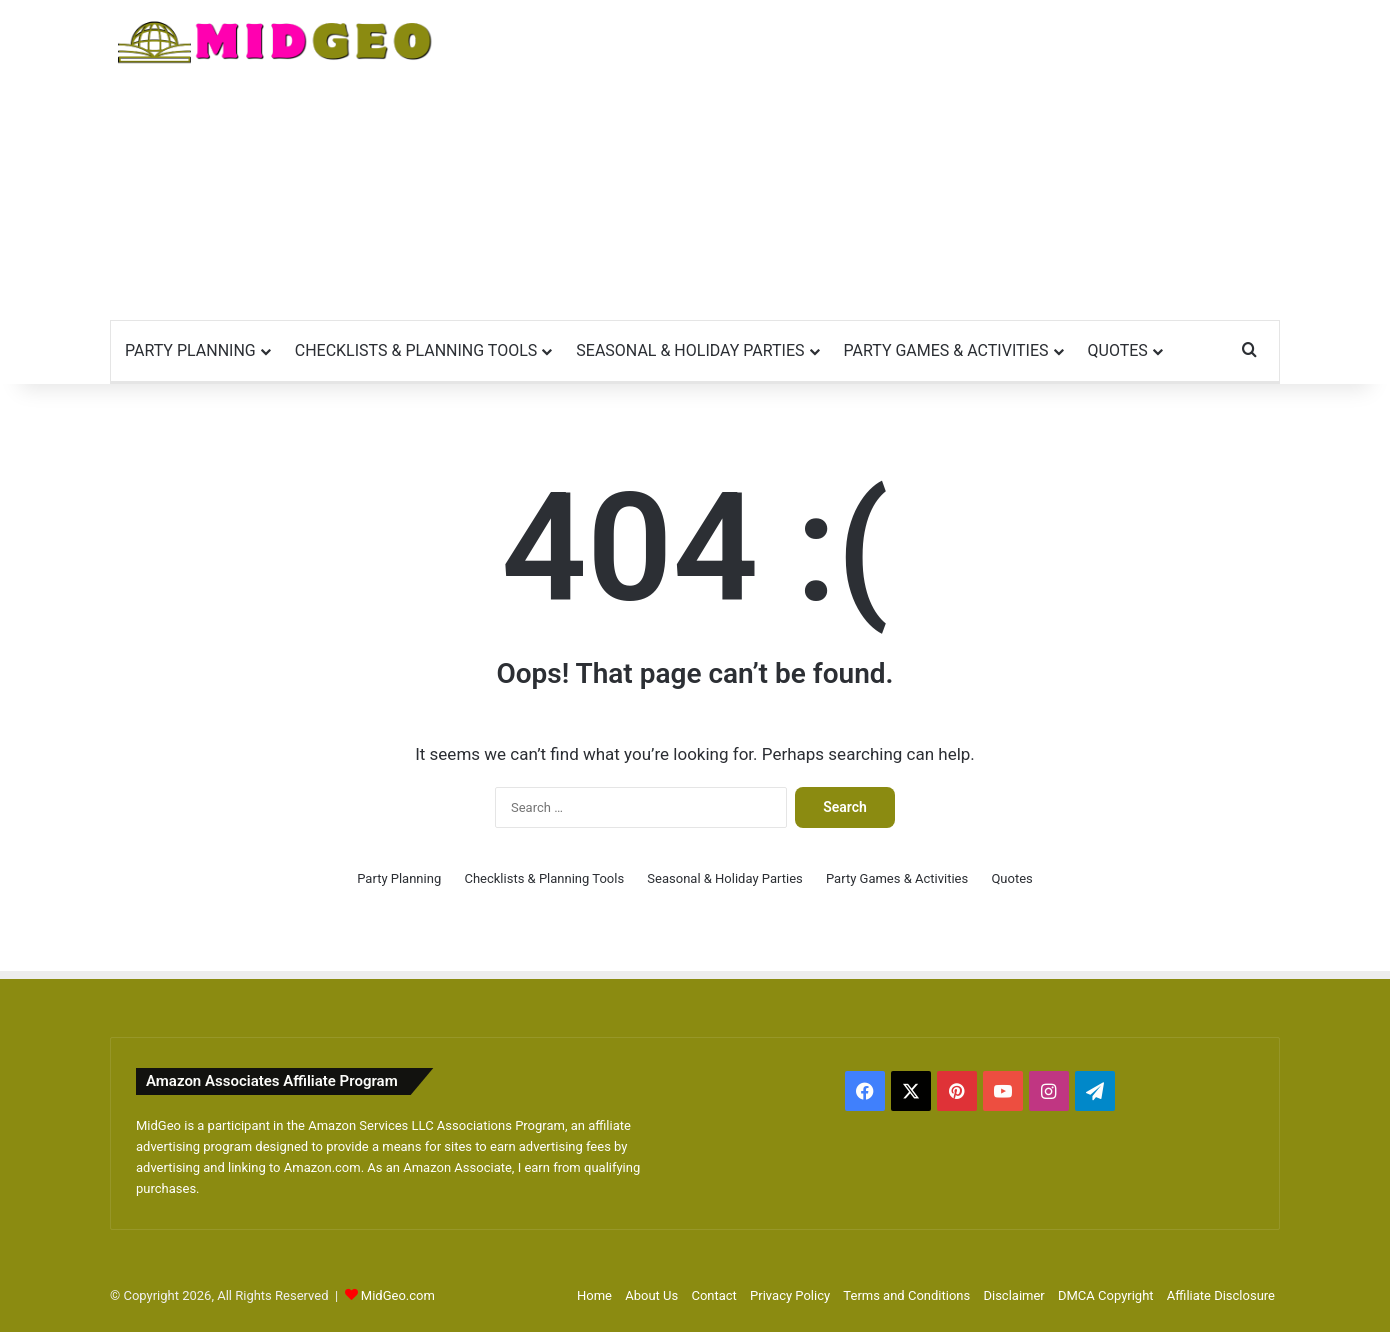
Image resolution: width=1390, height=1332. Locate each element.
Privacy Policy (790, 1295)
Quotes (1118, 350)
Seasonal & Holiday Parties (690, 350)
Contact (713, 1295)
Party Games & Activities (946, 350)
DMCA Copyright (1106, 1295)
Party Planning (190, 350)
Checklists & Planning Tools (416, 350)
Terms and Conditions (906, 1295)
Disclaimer (1013, 1295)
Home (594, 1295)
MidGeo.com (398, 1295)
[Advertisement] (895, 160)
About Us (651, 1295)
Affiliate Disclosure (1221, 1295)
